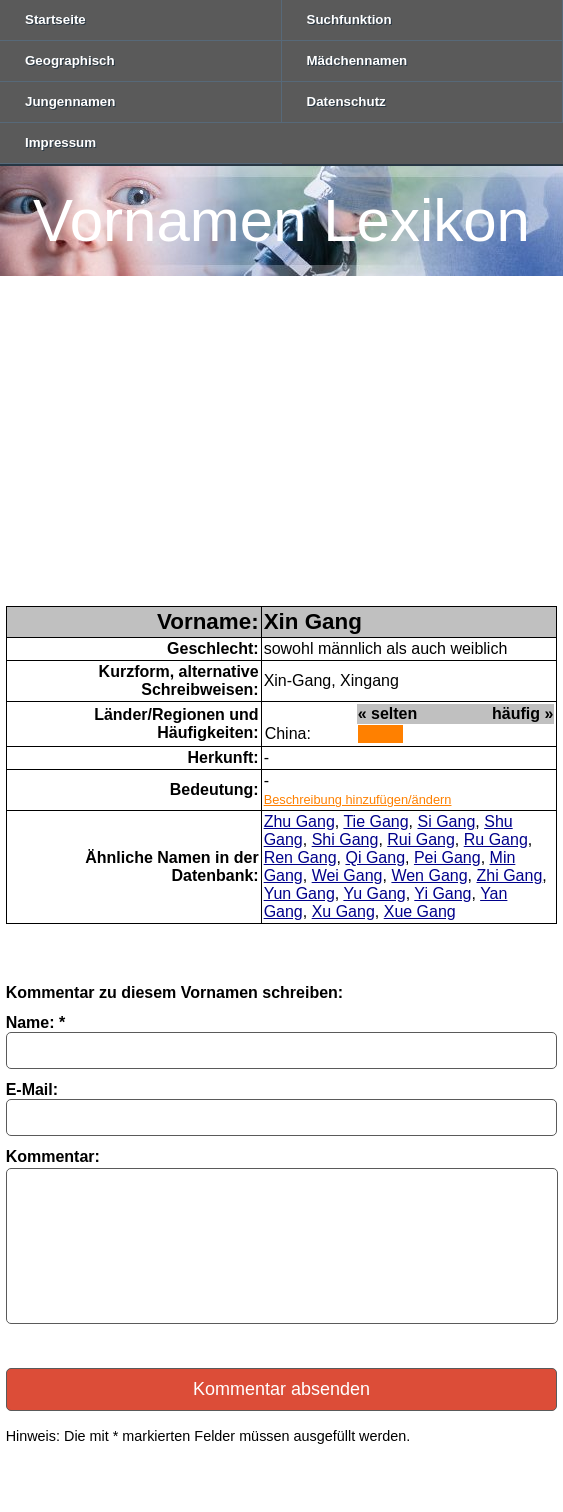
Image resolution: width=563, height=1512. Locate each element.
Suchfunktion (349, 19)
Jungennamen (70, 101)
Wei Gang (347, 875)
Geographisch (70, 60)
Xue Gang (420, 911)
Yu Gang (374, 893)
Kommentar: (53, 1156)
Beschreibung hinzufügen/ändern (358, 799)
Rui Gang (421, 839)
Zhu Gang (299, 821)
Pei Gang (447, 857)
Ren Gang (300, 857)
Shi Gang (345, 839)
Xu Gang (343, 911)
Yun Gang (299, 893)
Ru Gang (496, 839)
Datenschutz (346, 101)
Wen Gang (429, 875)
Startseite (55, 19)
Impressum (60, 142)
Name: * (36, 1022)
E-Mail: (32, 1089)
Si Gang (447, 821)
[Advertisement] (281, 456)
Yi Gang (442, 893)
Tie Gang (375, 821)
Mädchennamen (357, 60)
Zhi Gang (510, 875)
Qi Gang (375, 857)
